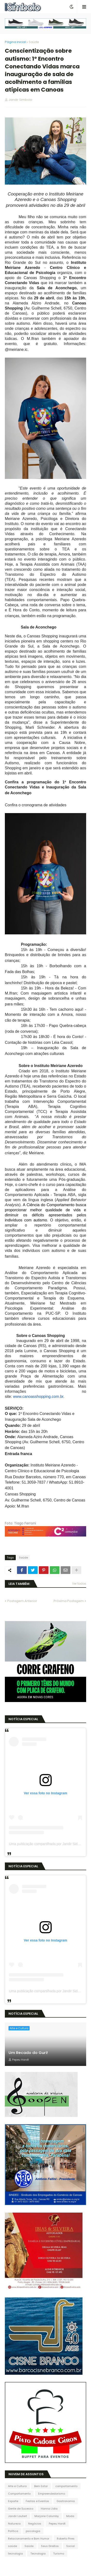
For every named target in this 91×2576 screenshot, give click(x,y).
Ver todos (79, 1583)
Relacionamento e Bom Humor (28, 2538)
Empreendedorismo (51, 2494)
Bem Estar (41, 2486)
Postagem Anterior (22, 1601)
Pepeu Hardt (57, 2523)
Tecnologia (38, 2553)
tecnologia (15, 2553)
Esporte (13, 2501)
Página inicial (15, 42)
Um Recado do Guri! (28, 2053)
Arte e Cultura (17, 2486)
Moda (70, 2516)
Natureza (14, 2523)
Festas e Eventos (37, 2501)
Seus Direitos (50, 2546)
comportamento (66, 2486)
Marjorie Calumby (46, 2516)
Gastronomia (66, 2501)
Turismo (58, 2553)
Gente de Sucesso (20, 2509)
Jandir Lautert (17, 2516)
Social (70, 2546)
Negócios (34, 2523)
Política (13, 2531)
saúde (12, 2546)
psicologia (33, 2531)
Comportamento (19, 2494)
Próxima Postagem (69, 1601)
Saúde (34, 42)
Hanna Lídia (49, 2509)
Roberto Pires (65, 2538)
